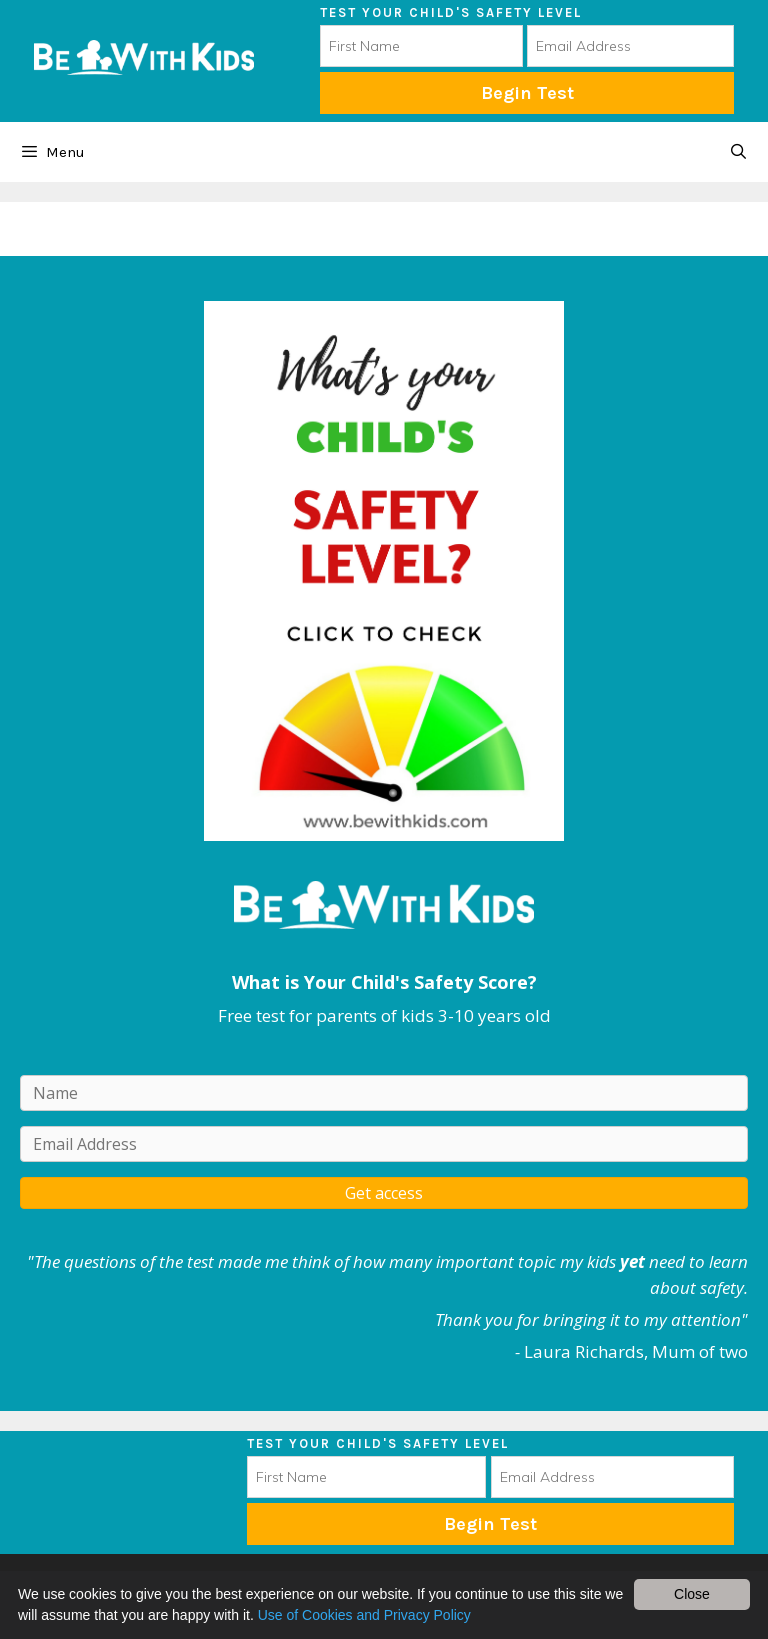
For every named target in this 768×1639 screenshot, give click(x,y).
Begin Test (527, 93)
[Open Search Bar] (738, 152)
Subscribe (490, 1524)
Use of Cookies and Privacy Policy (364, 1615)
